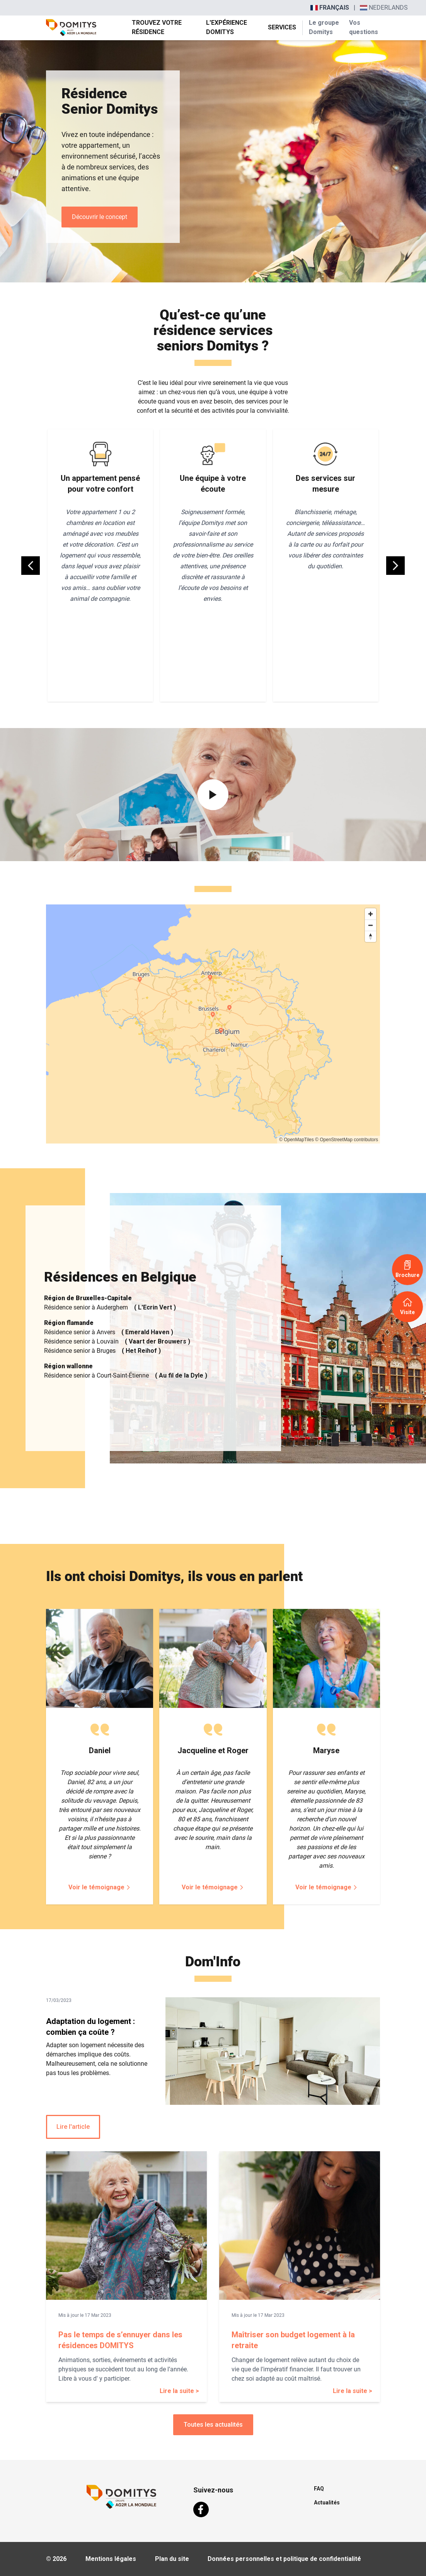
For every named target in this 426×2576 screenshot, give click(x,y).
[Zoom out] (370, 925)
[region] (213, 1024)
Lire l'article (73, 2126)
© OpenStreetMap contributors (346, 1139)
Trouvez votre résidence (157, 27)
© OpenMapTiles (296, 1139)
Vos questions (363, 27)
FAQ (319, 2488)
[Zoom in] (370, 914)
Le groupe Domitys (324, 27)
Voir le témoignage (99, 1887)
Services (282, 27)
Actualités (327, 2502)
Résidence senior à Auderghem (110, 1307)
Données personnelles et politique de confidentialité (284, 2558)
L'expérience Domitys (226, 27)
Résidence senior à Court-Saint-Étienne (125, 1375)
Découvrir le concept (99, 217)
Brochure (407, 1269)
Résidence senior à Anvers (108, 1332)
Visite (407, 1306)
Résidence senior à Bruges (102, 1351)
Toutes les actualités (213, 2424)
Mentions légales (110, 2558)
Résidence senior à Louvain (117, 1341)
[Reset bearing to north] (370, 936)
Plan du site (172, 2558)
